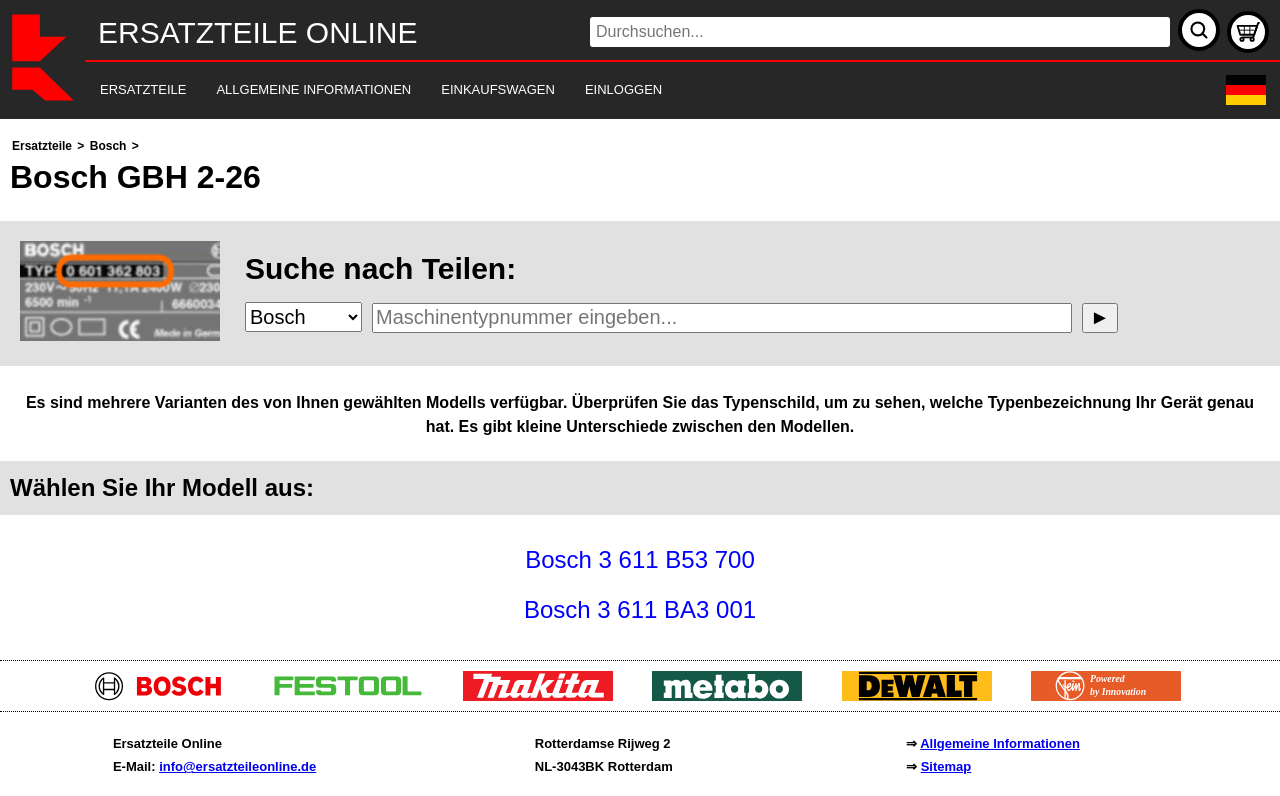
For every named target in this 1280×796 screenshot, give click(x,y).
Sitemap (946, 766)
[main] (640, 384)
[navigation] (612, 90)
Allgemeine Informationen (1000, 743)
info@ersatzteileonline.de (237, 766)
